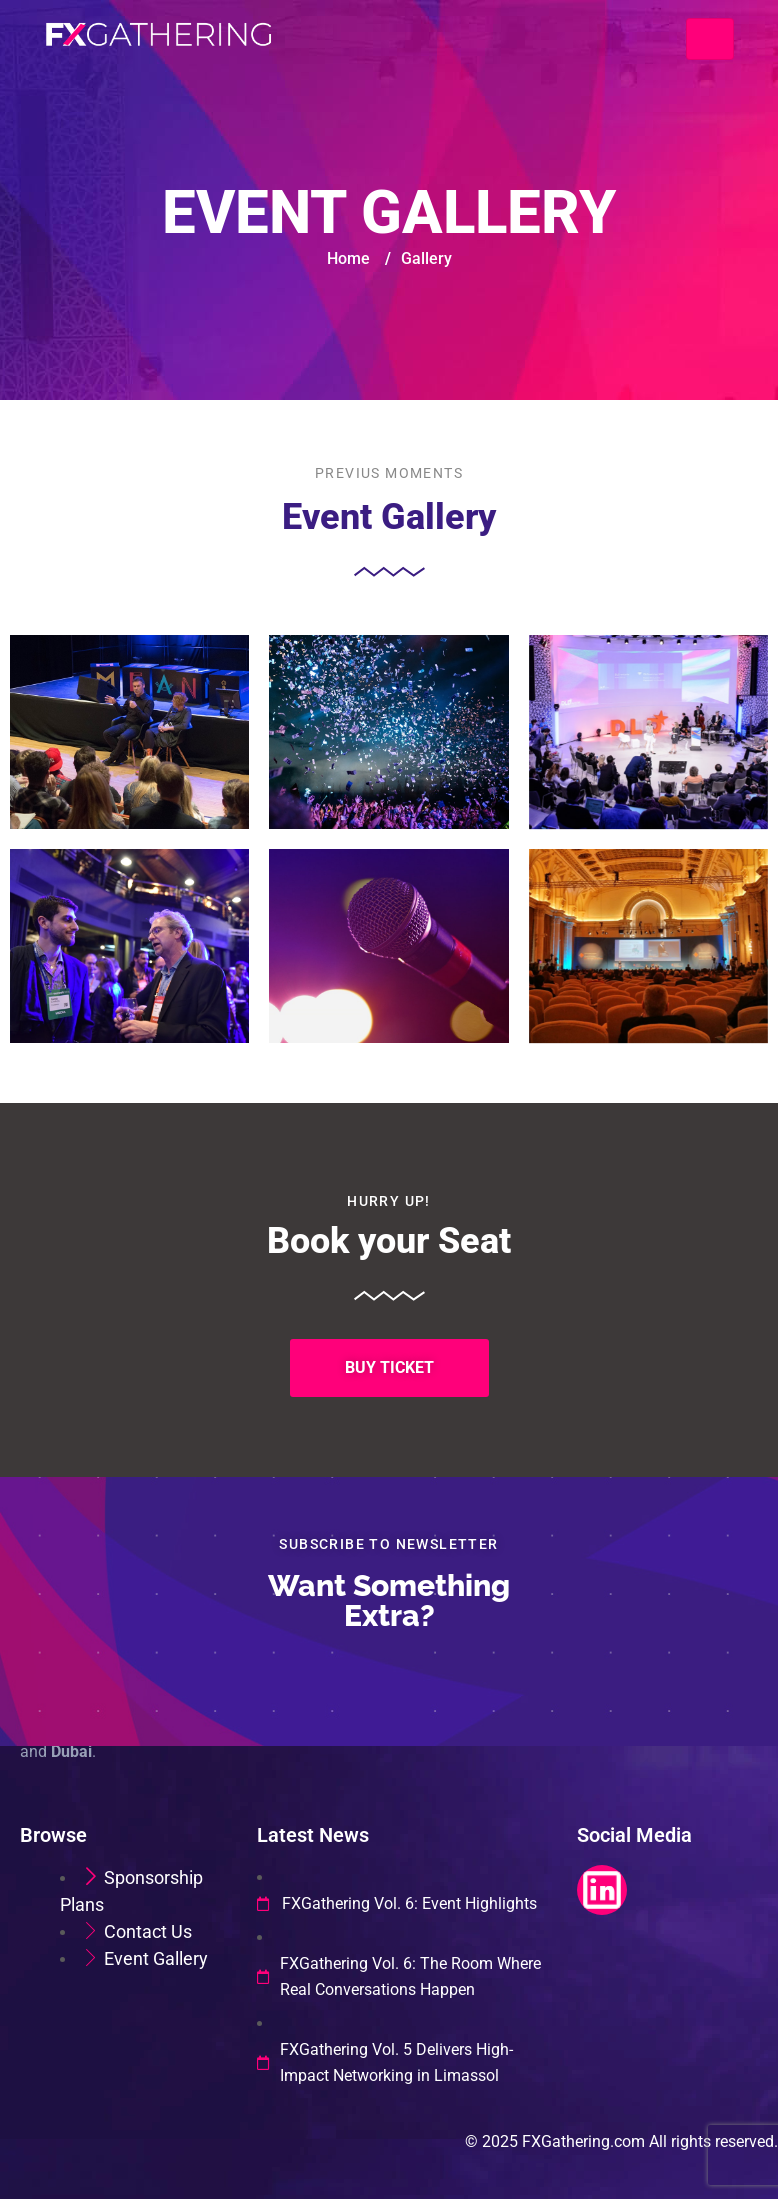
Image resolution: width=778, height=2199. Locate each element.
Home (348, 258)
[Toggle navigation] (710, 39)
